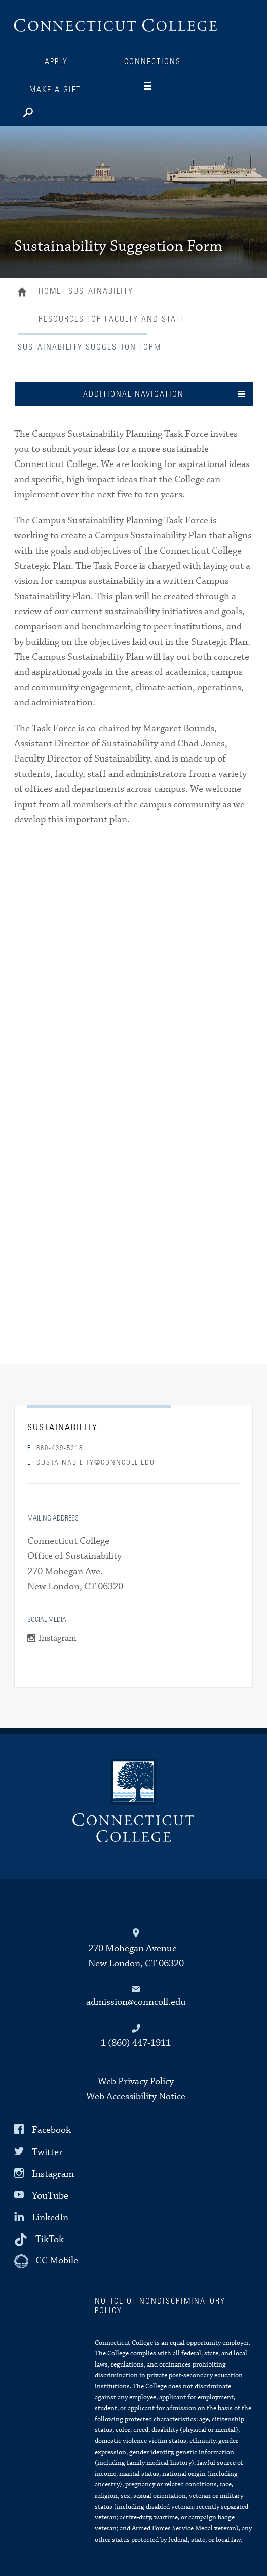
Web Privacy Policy (136, 2081)
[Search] (59, 110)
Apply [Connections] (56, 62)
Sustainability (100, 291)
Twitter (47, 2151)
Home (24, 293)
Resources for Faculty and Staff (111, 319)
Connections (152, 62)
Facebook (51, 2130)
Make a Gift (55, 90)
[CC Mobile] (46, 2261)
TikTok (49, 2239)
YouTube (50, 2195)
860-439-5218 (55, 1448)
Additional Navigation (133, 394)
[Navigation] (155, 86)
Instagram (58, 1638)
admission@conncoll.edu (136, 2002)
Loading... (133, 1091)
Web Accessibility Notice (135, 2096)
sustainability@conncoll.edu (91, 1462)
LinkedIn (50, 2217)
